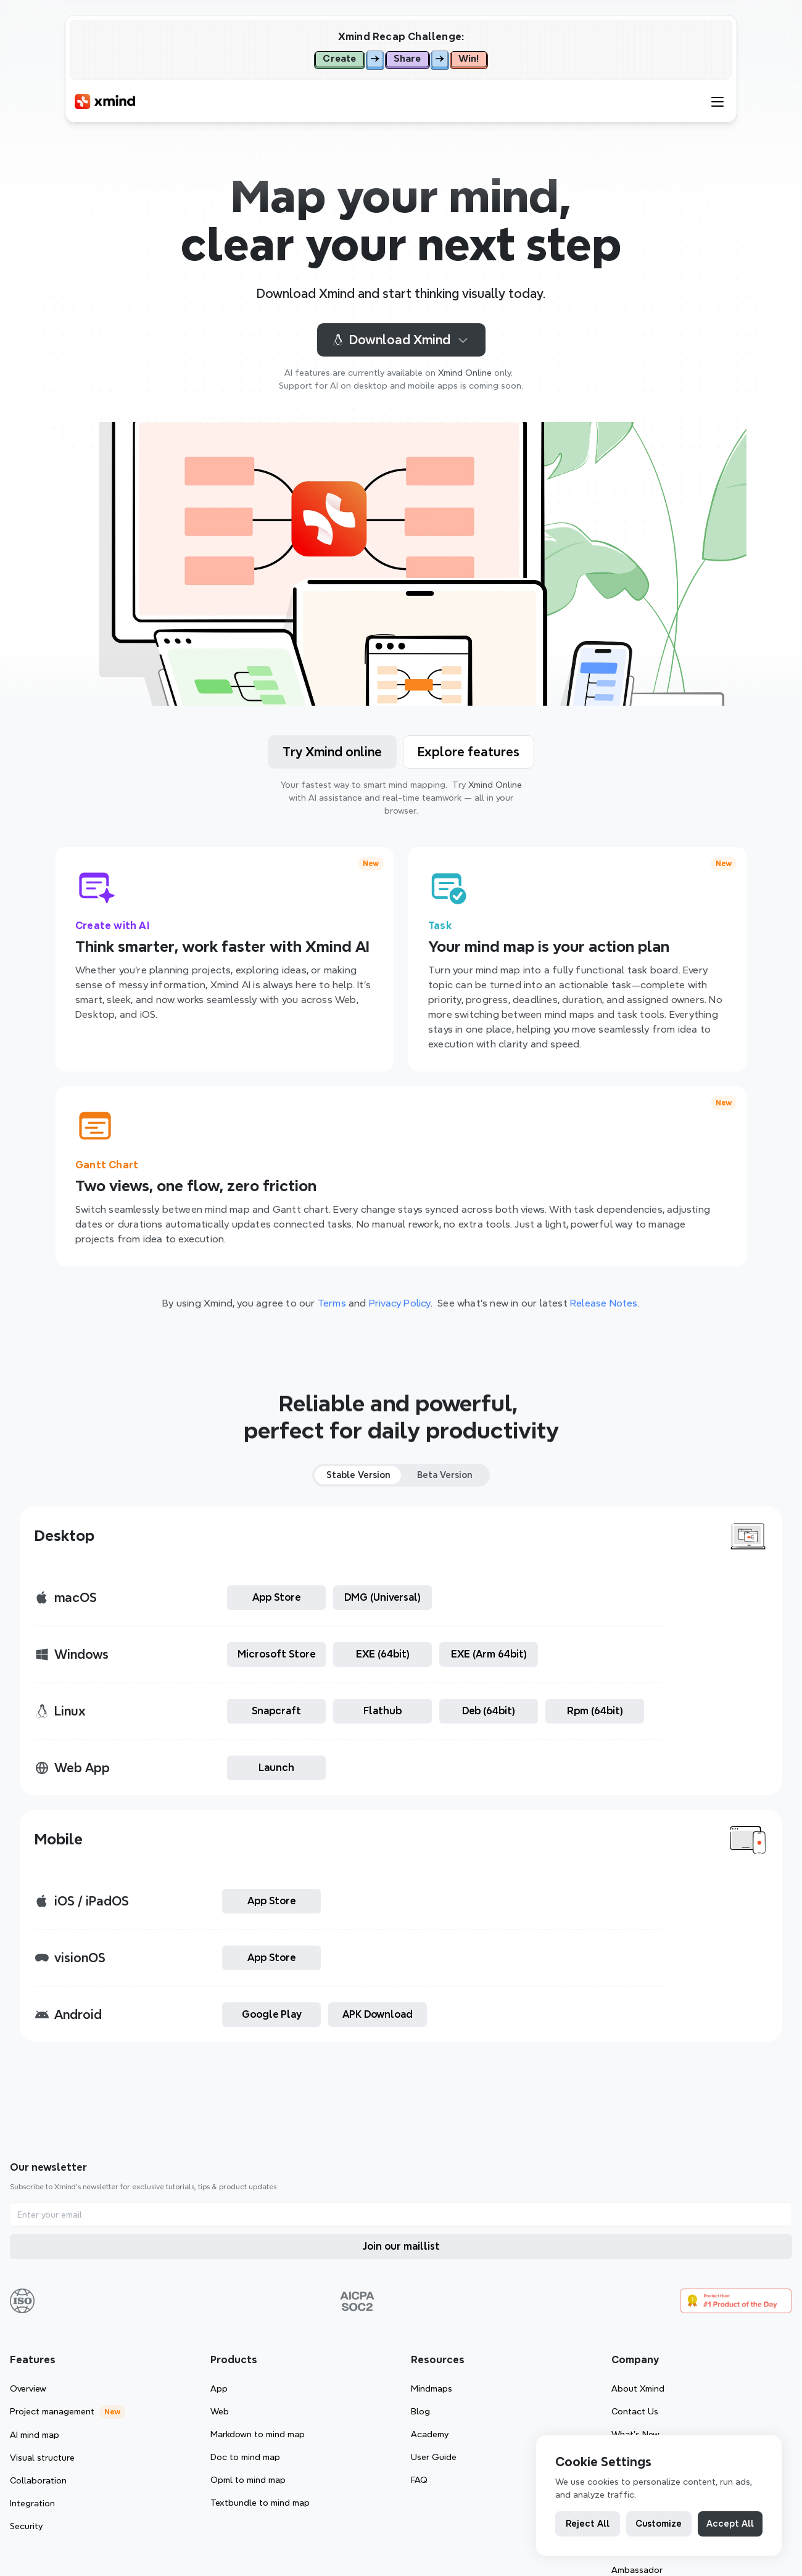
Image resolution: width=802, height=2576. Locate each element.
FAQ (633, 2361)
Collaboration (336, 2362)
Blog (634, 2293)
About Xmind (755, 2270)
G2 (735, 2338)
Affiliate (746, 2405)
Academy (644, 2315)
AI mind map (333, 2316)
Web (483, 2293)
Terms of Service (210, 2529)
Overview (326, 2270)
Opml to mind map (512, 2361)
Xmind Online (465, 372)
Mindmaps (645, 2270)
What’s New (753, 2315)
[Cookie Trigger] (387, 2529)
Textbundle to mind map (524, 2384)
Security (324, 2407)
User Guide (648, 2338)
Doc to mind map (509, 2338)
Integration (330, 2384)
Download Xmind (401, 339)
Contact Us (752, 2293)
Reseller (745, 2428)
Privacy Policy (299, 2529)
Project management (350, 2293)
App (483, 2270)
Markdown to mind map (521, 2315)
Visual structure (340, 2339)
